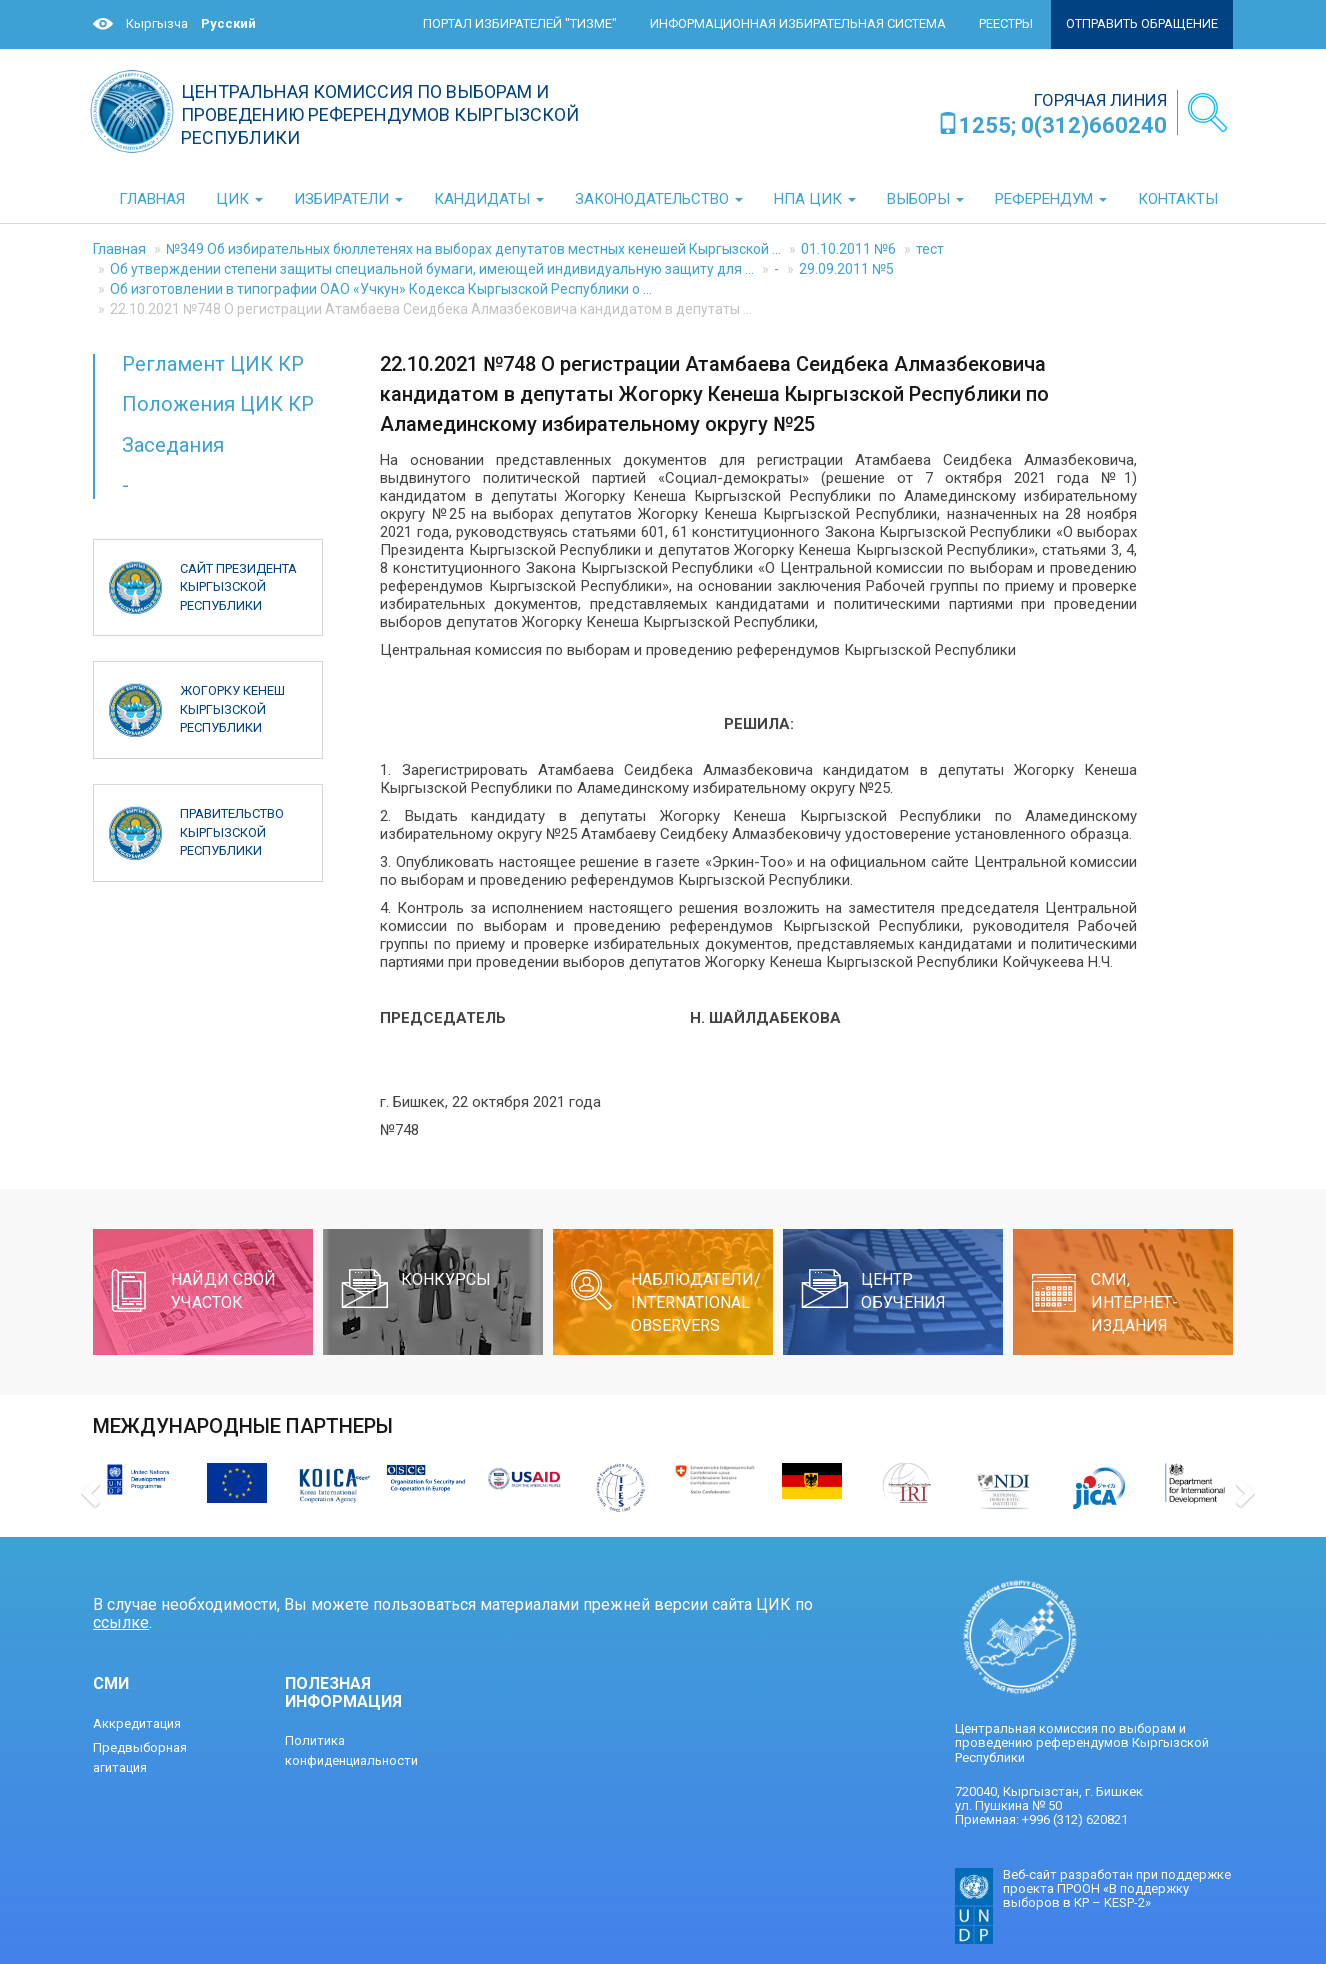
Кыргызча (157, 23)
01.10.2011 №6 (848, 249)
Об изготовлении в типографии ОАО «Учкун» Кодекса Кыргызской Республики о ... (381, 289)
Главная (119, 249)
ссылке (121, 1622)
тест (930, 249)
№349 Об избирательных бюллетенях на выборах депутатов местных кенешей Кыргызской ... (473, 249)
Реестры (1006, 23)
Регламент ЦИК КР (213, 364)
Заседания (173, 445)
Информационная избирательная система (798, 23)
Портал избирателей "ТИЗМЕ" (520, 23)
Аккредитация (137, 1723)
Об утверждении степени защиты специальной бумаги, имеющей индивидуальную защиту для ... (432, 269)
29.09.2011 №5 (846, 269)
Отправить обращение (1142, 23)
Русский (228, 23)
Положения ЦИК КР (218, 404)
